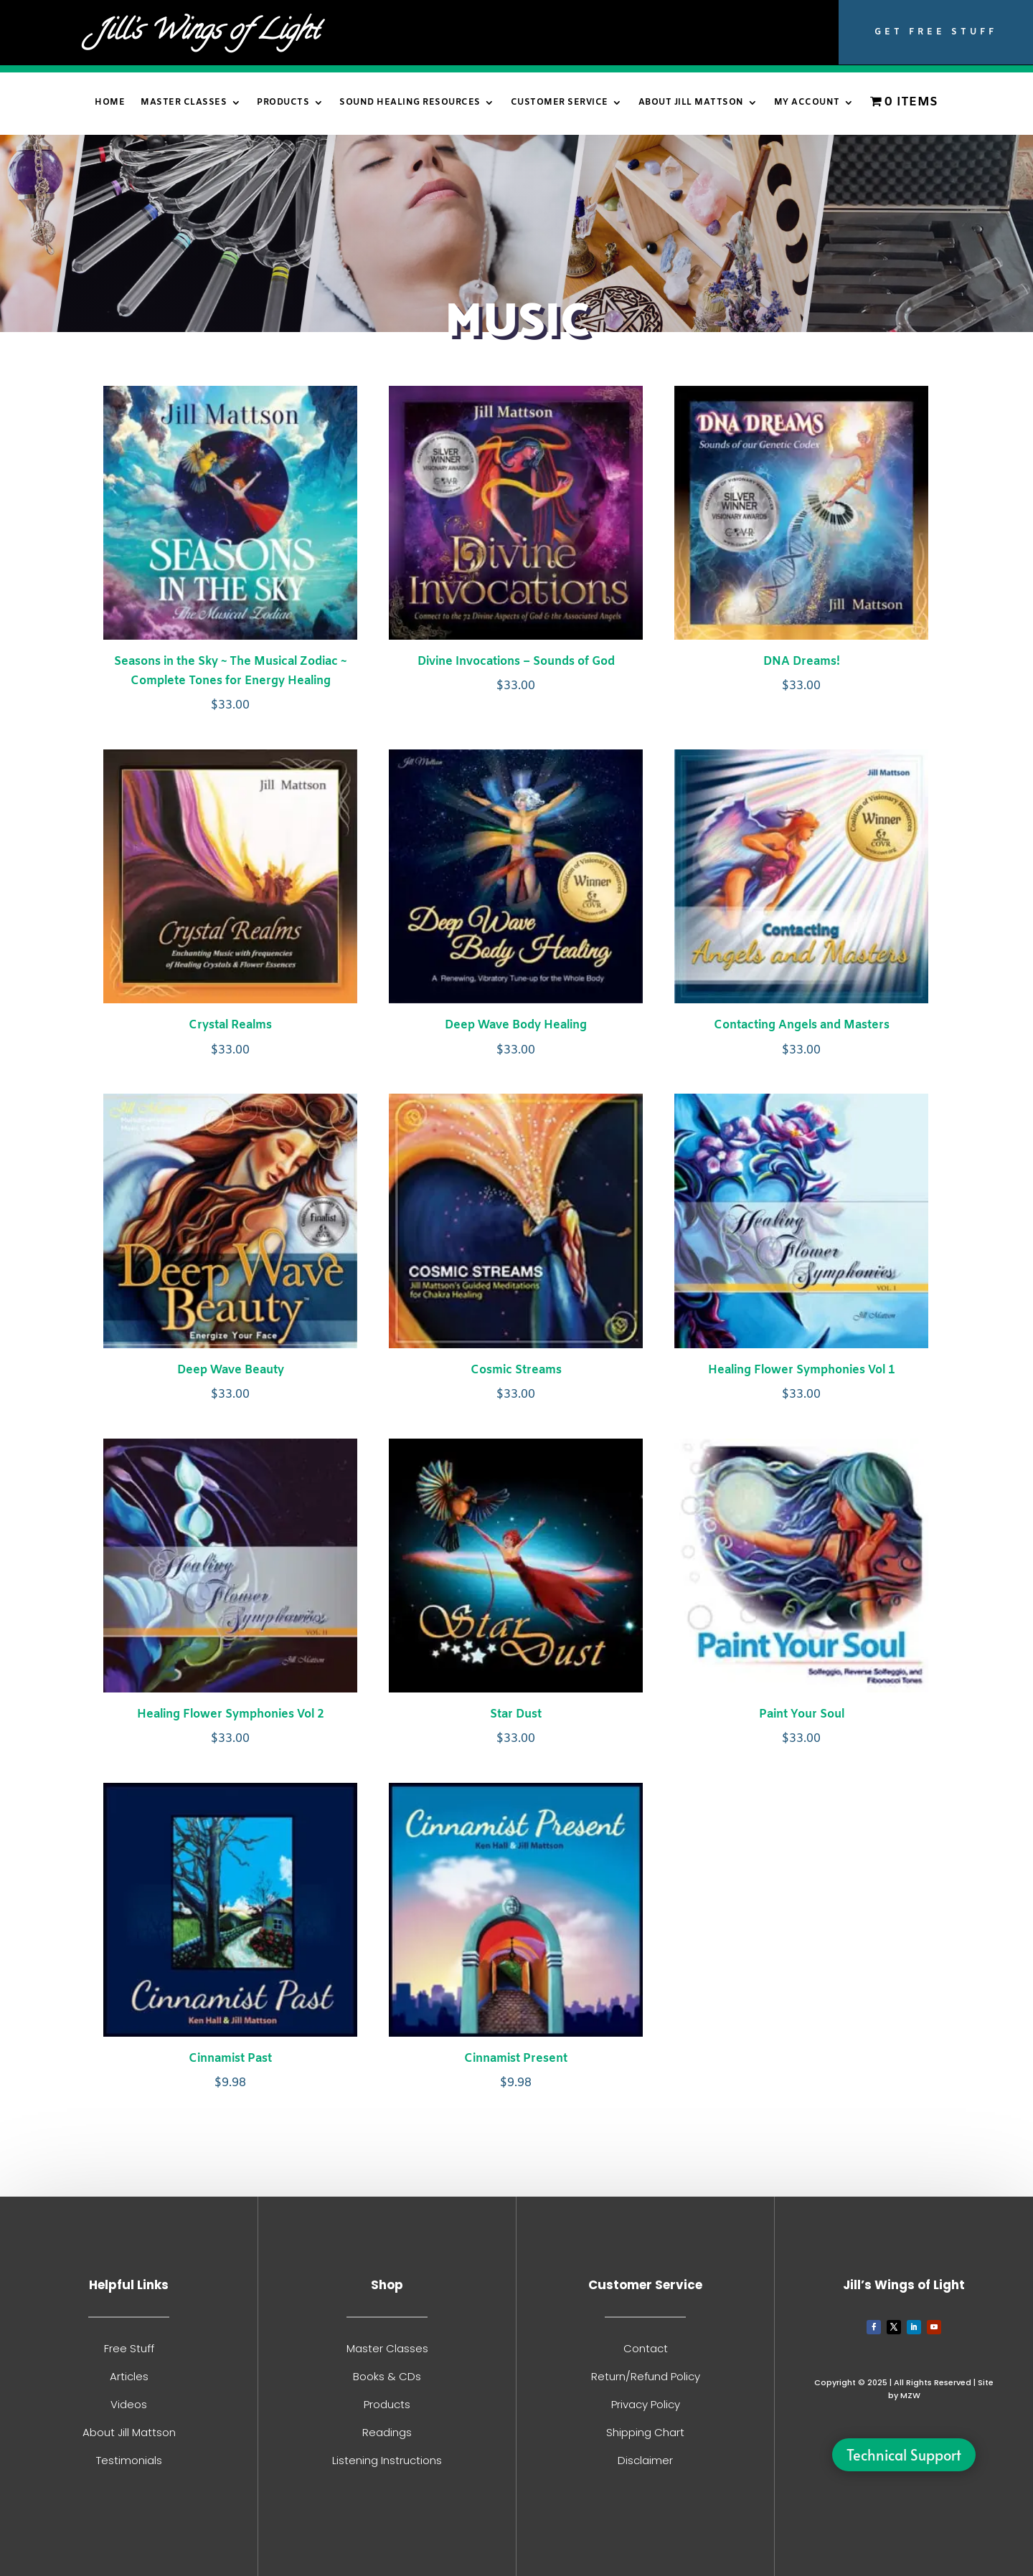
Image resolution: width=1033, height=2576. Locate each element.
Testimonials (129, 2460)
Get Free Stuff (935, 32)
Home (110, 103)
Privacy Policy (645, 2404)
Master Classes (184, 103)
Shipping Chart (645, 2432)
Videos (128, 2404)
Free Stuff (129, 2348)
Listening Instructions (387, 2460)
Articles (129, 2376)
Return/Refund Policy (645, 2376)
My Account (807, 103)
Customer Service (559, 103)
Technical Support (903, 2455)
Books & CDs (387, 2376)
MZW (910, 2395)
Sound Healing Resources (410, 103)
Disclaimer (645, 2460)
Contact (645, 2348)
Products (283, 103)
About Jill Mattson (691, 103)
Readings (387, 2432)
